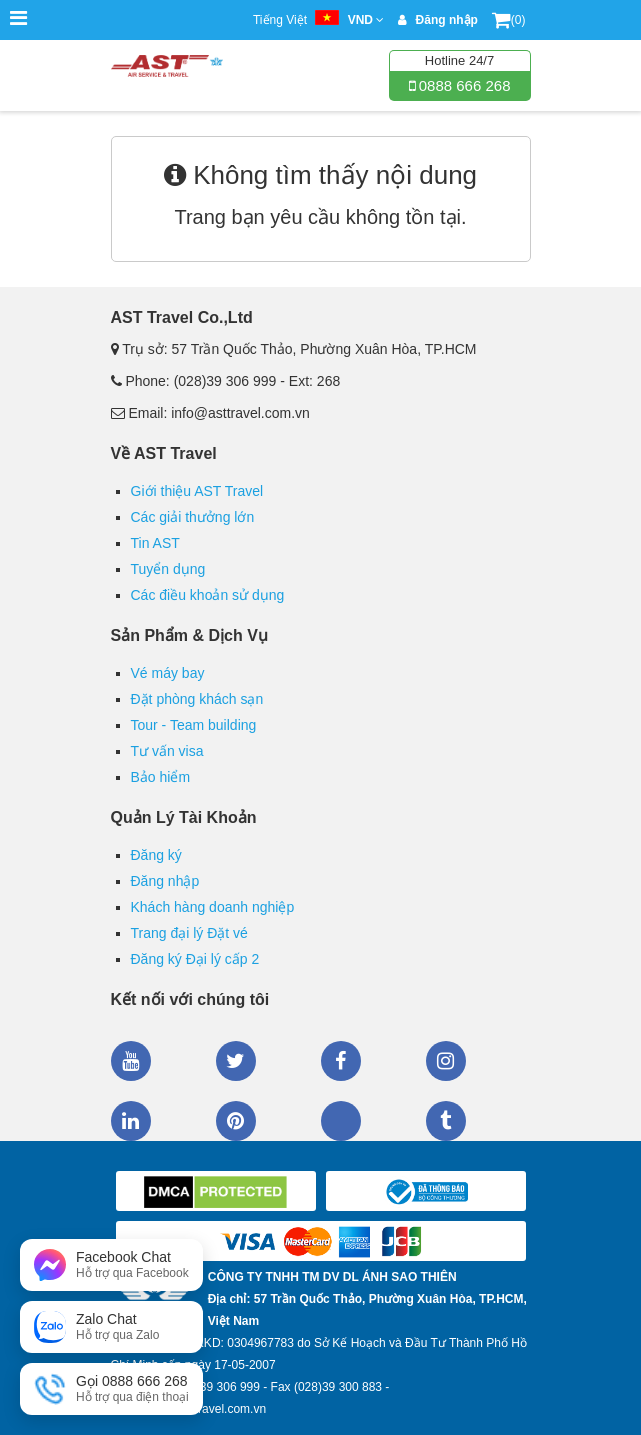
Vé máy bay (168, 673)
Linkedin (131, 1121)
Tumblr (446, 1121)
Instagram (446, 1061)
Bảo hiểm (161, 777)
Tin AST (155, 543)
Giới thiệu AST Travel (197, 491)
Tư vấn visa (167, 751)
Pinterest (236, 1121)
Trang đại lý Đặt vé (189, 933)
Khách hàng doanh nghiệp (213, 907)
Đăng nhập (165, 881)
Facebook (341, 1061)
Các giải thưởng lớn (193, 517)
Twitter (236, 1061)
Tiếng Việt (318, 20)
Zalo (341, 1121)
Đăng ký (156, 855)
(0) (509, 20)
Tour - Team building (194, 725)
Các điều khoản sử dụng (208, 595)
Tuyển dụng (168, 569)
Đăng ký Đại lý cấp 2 (195, 959)
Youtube (131, 1061)
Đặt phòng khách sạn (197, 699)
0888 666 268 (463, 85)
